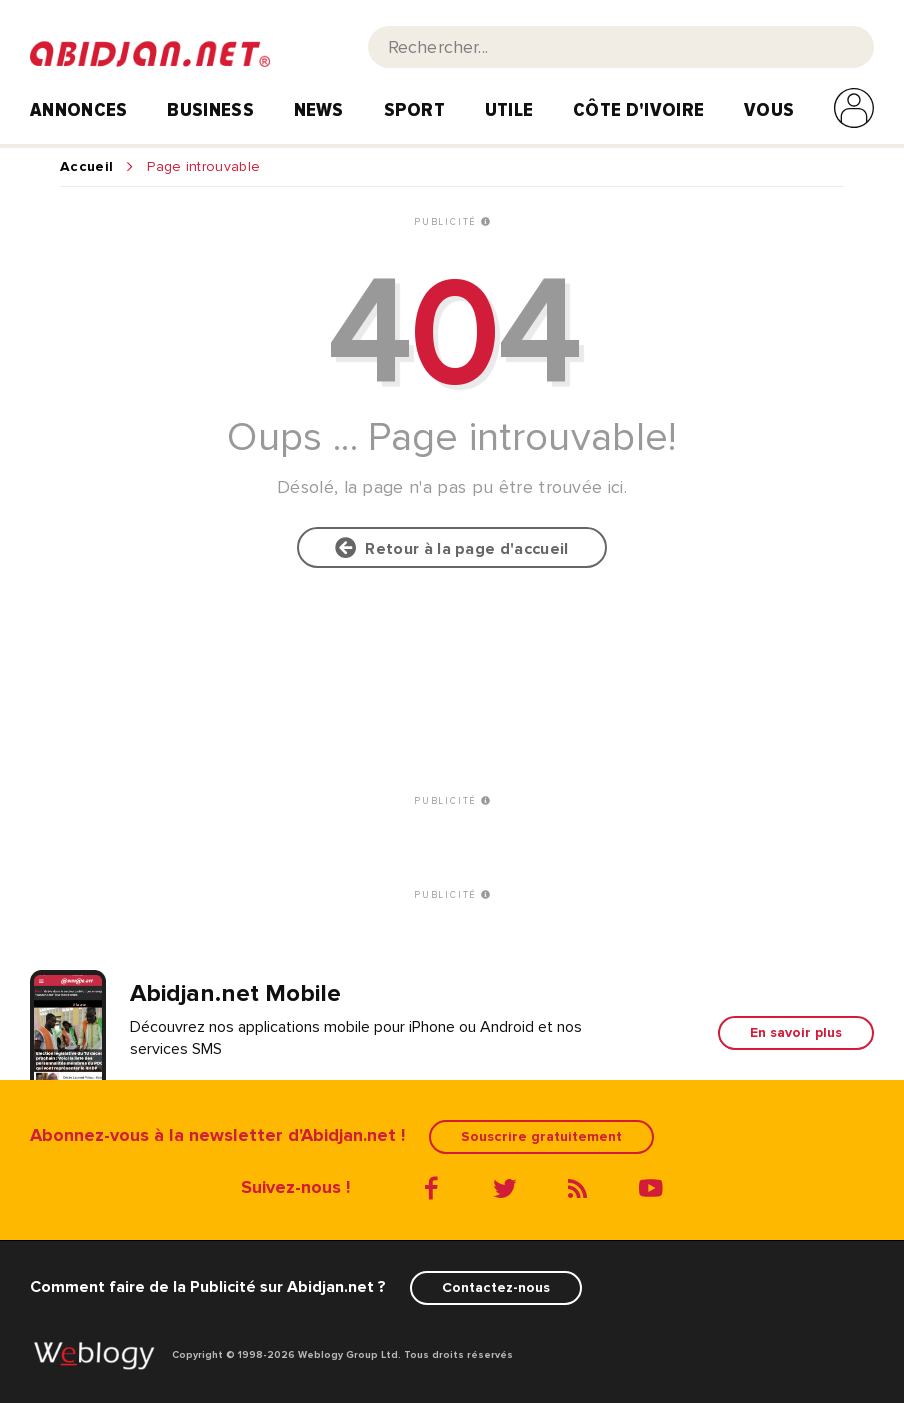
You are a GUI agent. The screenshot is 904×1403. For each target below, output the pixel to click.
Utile (509, 110)
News (319, 110)
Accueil (86, 167)
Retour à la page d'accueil (451, 548)
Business (210, 110)
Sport (415, 110)
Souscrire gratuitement (541, 1136)
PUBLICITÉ (452, 222)
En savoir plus (796, 1032)
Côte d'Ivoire (638, 110)
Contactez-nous (496, 1287)
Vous (769, 110)
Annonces (79, 110)
